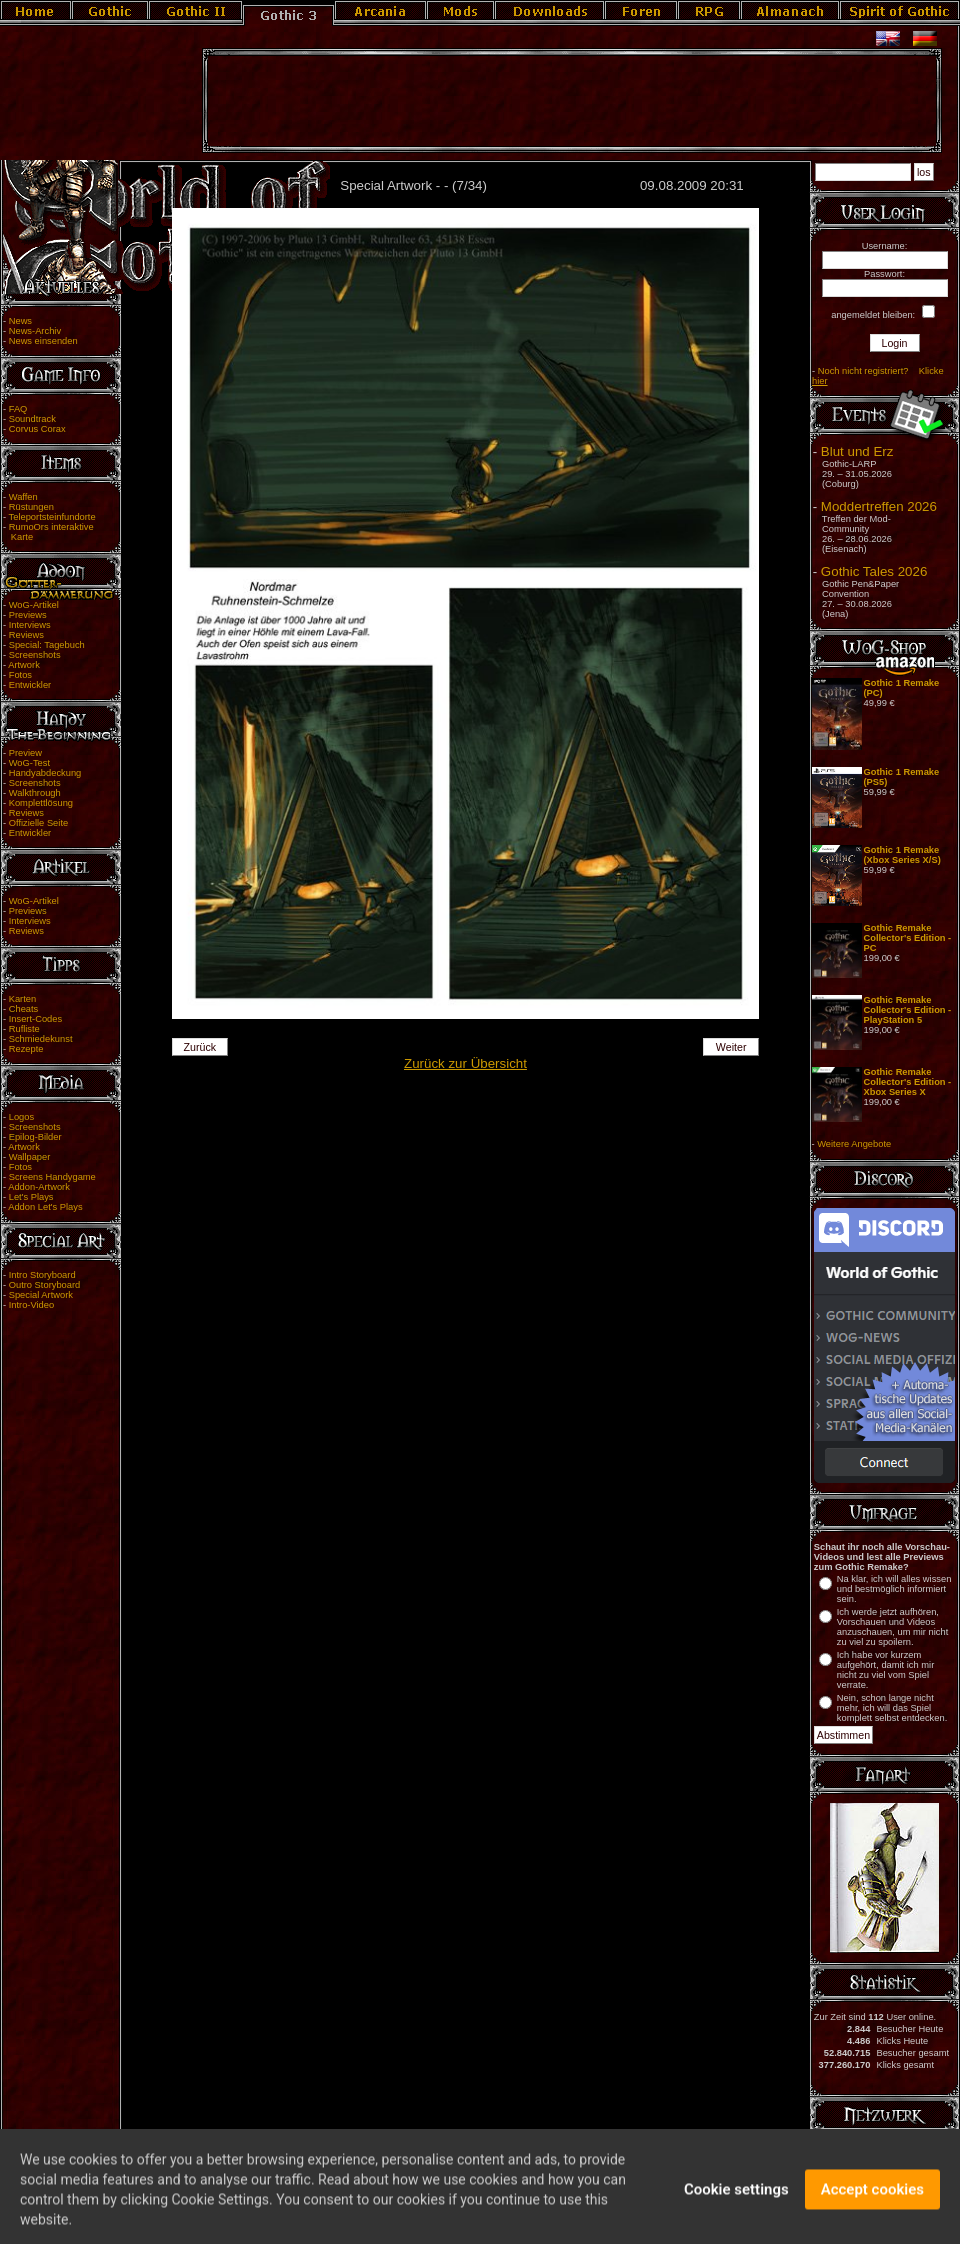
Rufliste (24, 1029)
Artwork (24, 665)
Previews (28, 615)
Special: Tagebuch (47, 645)
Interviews (30, 625)
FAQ (18, 409)
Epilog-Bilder (35, 1137)
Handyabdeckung (45, 773)
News (20, 321)
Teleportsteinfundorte (52, 517)
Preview (25, 753)
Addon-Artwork (39, 1187)
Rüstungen (31, 507)
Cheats (24, 1009)
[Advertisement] (572, 101)
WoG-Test (29, 763)
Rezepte (26, 1049)
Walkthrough (35, 793)
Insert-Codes (35, 1019)
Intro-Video (31, 1305)
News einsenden (43, 341)
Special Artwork (41, 1295)
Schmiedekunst (41, 1039)
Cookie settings (736, 2201)
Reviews (26, 635)
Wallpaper (30, 1157)
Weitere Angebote (854, 1144)
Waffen (23, 497)
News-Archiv (35, 331)
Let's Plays (31, 1197)
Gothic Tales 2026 (874, 571)
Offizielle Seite (38, 823)
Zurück (200, 1047)
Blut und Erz (857, 451)
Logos (21, 1117)
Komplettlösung (41, 803)
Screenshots (35, 655)
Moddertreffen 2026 (879, 506)
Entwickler (30, 685)
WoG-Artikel (34, 605)
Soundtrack (32, 419)
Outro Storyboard (45, 1285)
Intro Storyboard (42, 1275)
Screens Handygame (52, 1177)
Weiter (731, 1047)
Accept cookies (872, 2201)
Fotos (20, 675)
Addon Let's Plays (45, 1207)
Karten (22, 999)
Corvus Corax (37, 429)
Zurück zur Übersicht (465, 1063)
